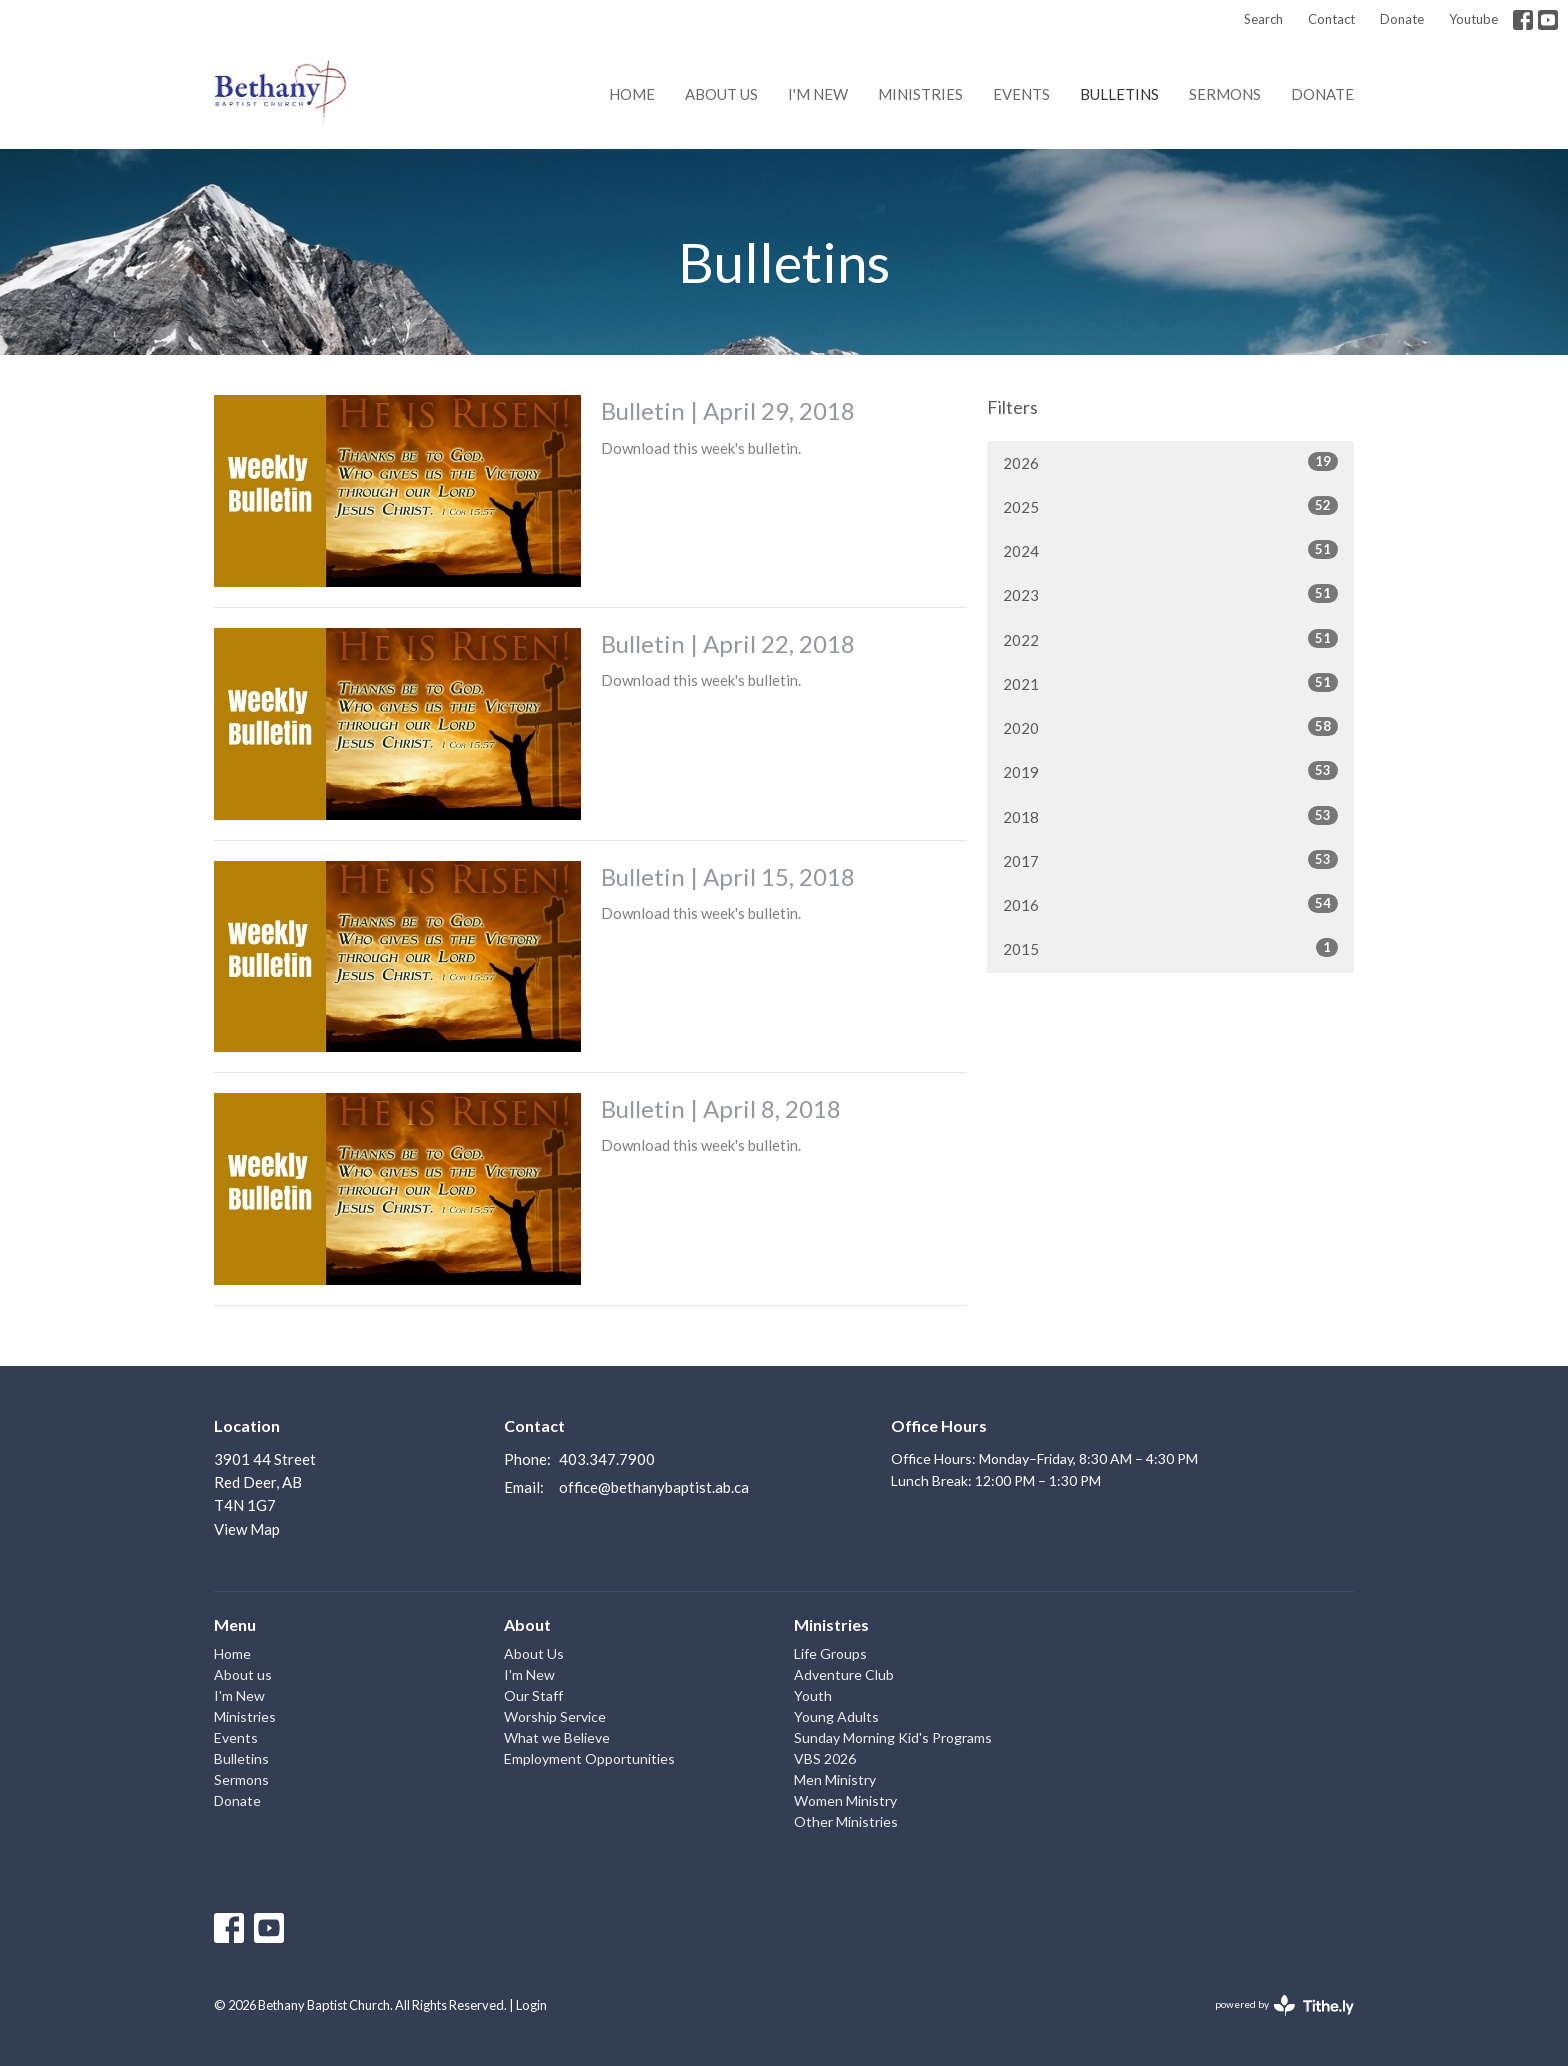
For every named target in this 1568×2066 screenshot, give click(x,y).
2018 (1170, 816)
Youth (813, 1695)
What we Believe (557, 1737)
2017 (1170, 860)
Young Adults (836, 1716)
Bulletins (1119, 94)
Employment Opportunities (589, 1758)
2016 (1170, 904)
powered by (1284, 2005)
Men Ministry (835, 1779)
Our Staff (533, 1695)
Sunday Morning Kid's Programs (893, 1737)
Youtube (1473, 19)
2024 (1170, 550)
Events (1021, 94)
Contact (1331, 19)
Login (531, 2005)
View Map (247, 1529)
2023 (1170, 594)
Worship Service (555, 1716)
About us (721, 94)
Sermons (1225, 94)
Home (632, 94)
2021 (1170, 683)
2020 (1170, 727)
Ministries (920, 94)
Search (1263, 19)
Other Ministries (846, 1821)
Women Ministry (845, 1800)
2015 (1170, 948)
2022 (1170, 639)
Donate (1402, 19)
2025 (1170, 506)
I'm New (818, 94)
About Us (534, 1653)
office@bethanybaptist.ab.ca (654, 1487)
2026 (1170, 462)
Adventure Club (844, 1674)
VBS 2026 (825, 1758)
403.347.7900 (607, 1459)
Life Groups (830, 1653)
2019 (1170, 771)
